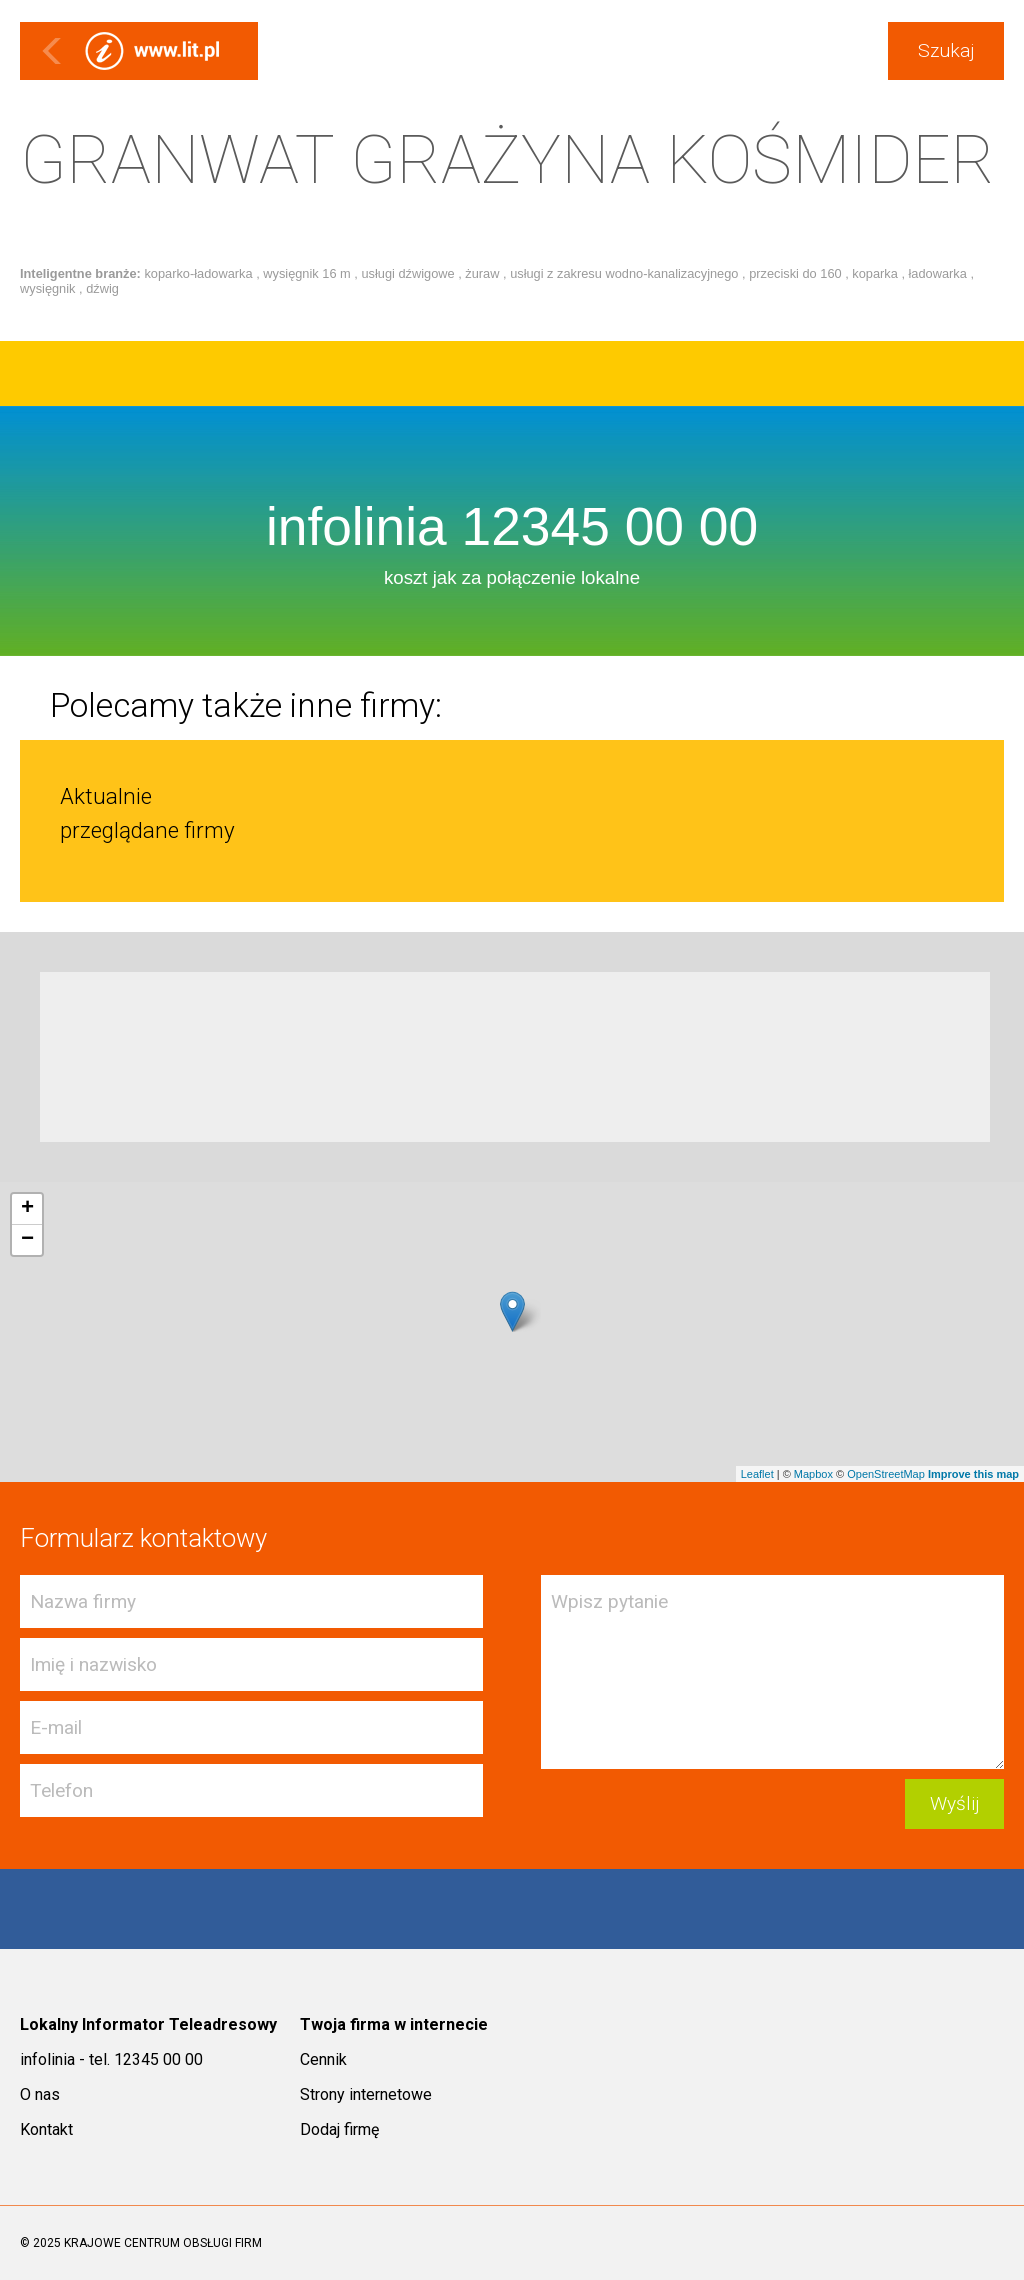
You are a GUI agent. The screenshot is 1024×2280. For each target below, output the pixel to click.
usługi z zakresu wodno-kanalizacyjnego (626, 273)
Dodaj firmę (339, 2129)
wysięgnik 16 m (308, 273)
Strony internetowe (366, 2094)
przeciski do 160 (797, 273)
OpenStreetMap (886, 1474)
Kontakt (46, 2129)
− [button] (27, 1240)
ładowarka (940, 273)
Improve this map (973, 1474)
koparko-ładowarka (200, 273)
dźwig (102, 288)
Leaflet (757, 1474)
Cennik (323, 2059)
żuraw (484, 273)
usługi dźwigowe (409, 273)
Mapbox (813, 1474)
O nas (40, 2094)
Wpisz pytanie (772, 1672)
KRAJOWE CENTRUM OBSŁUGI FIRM (163, 2243)
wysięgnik (49, 288)
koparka (876, 273)
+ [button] (27, 1209)
